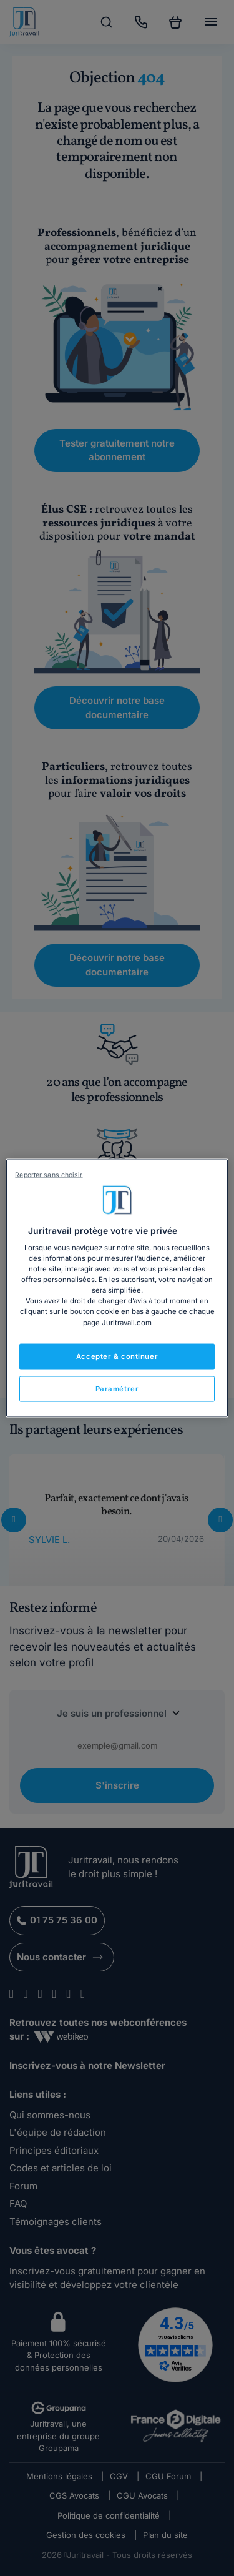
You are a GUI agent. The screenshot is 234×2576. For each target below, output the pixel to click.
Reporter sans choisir (48, 1174)
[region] (117, 1288)
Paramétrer (117, 1388)
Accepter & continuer (117, 1355)
